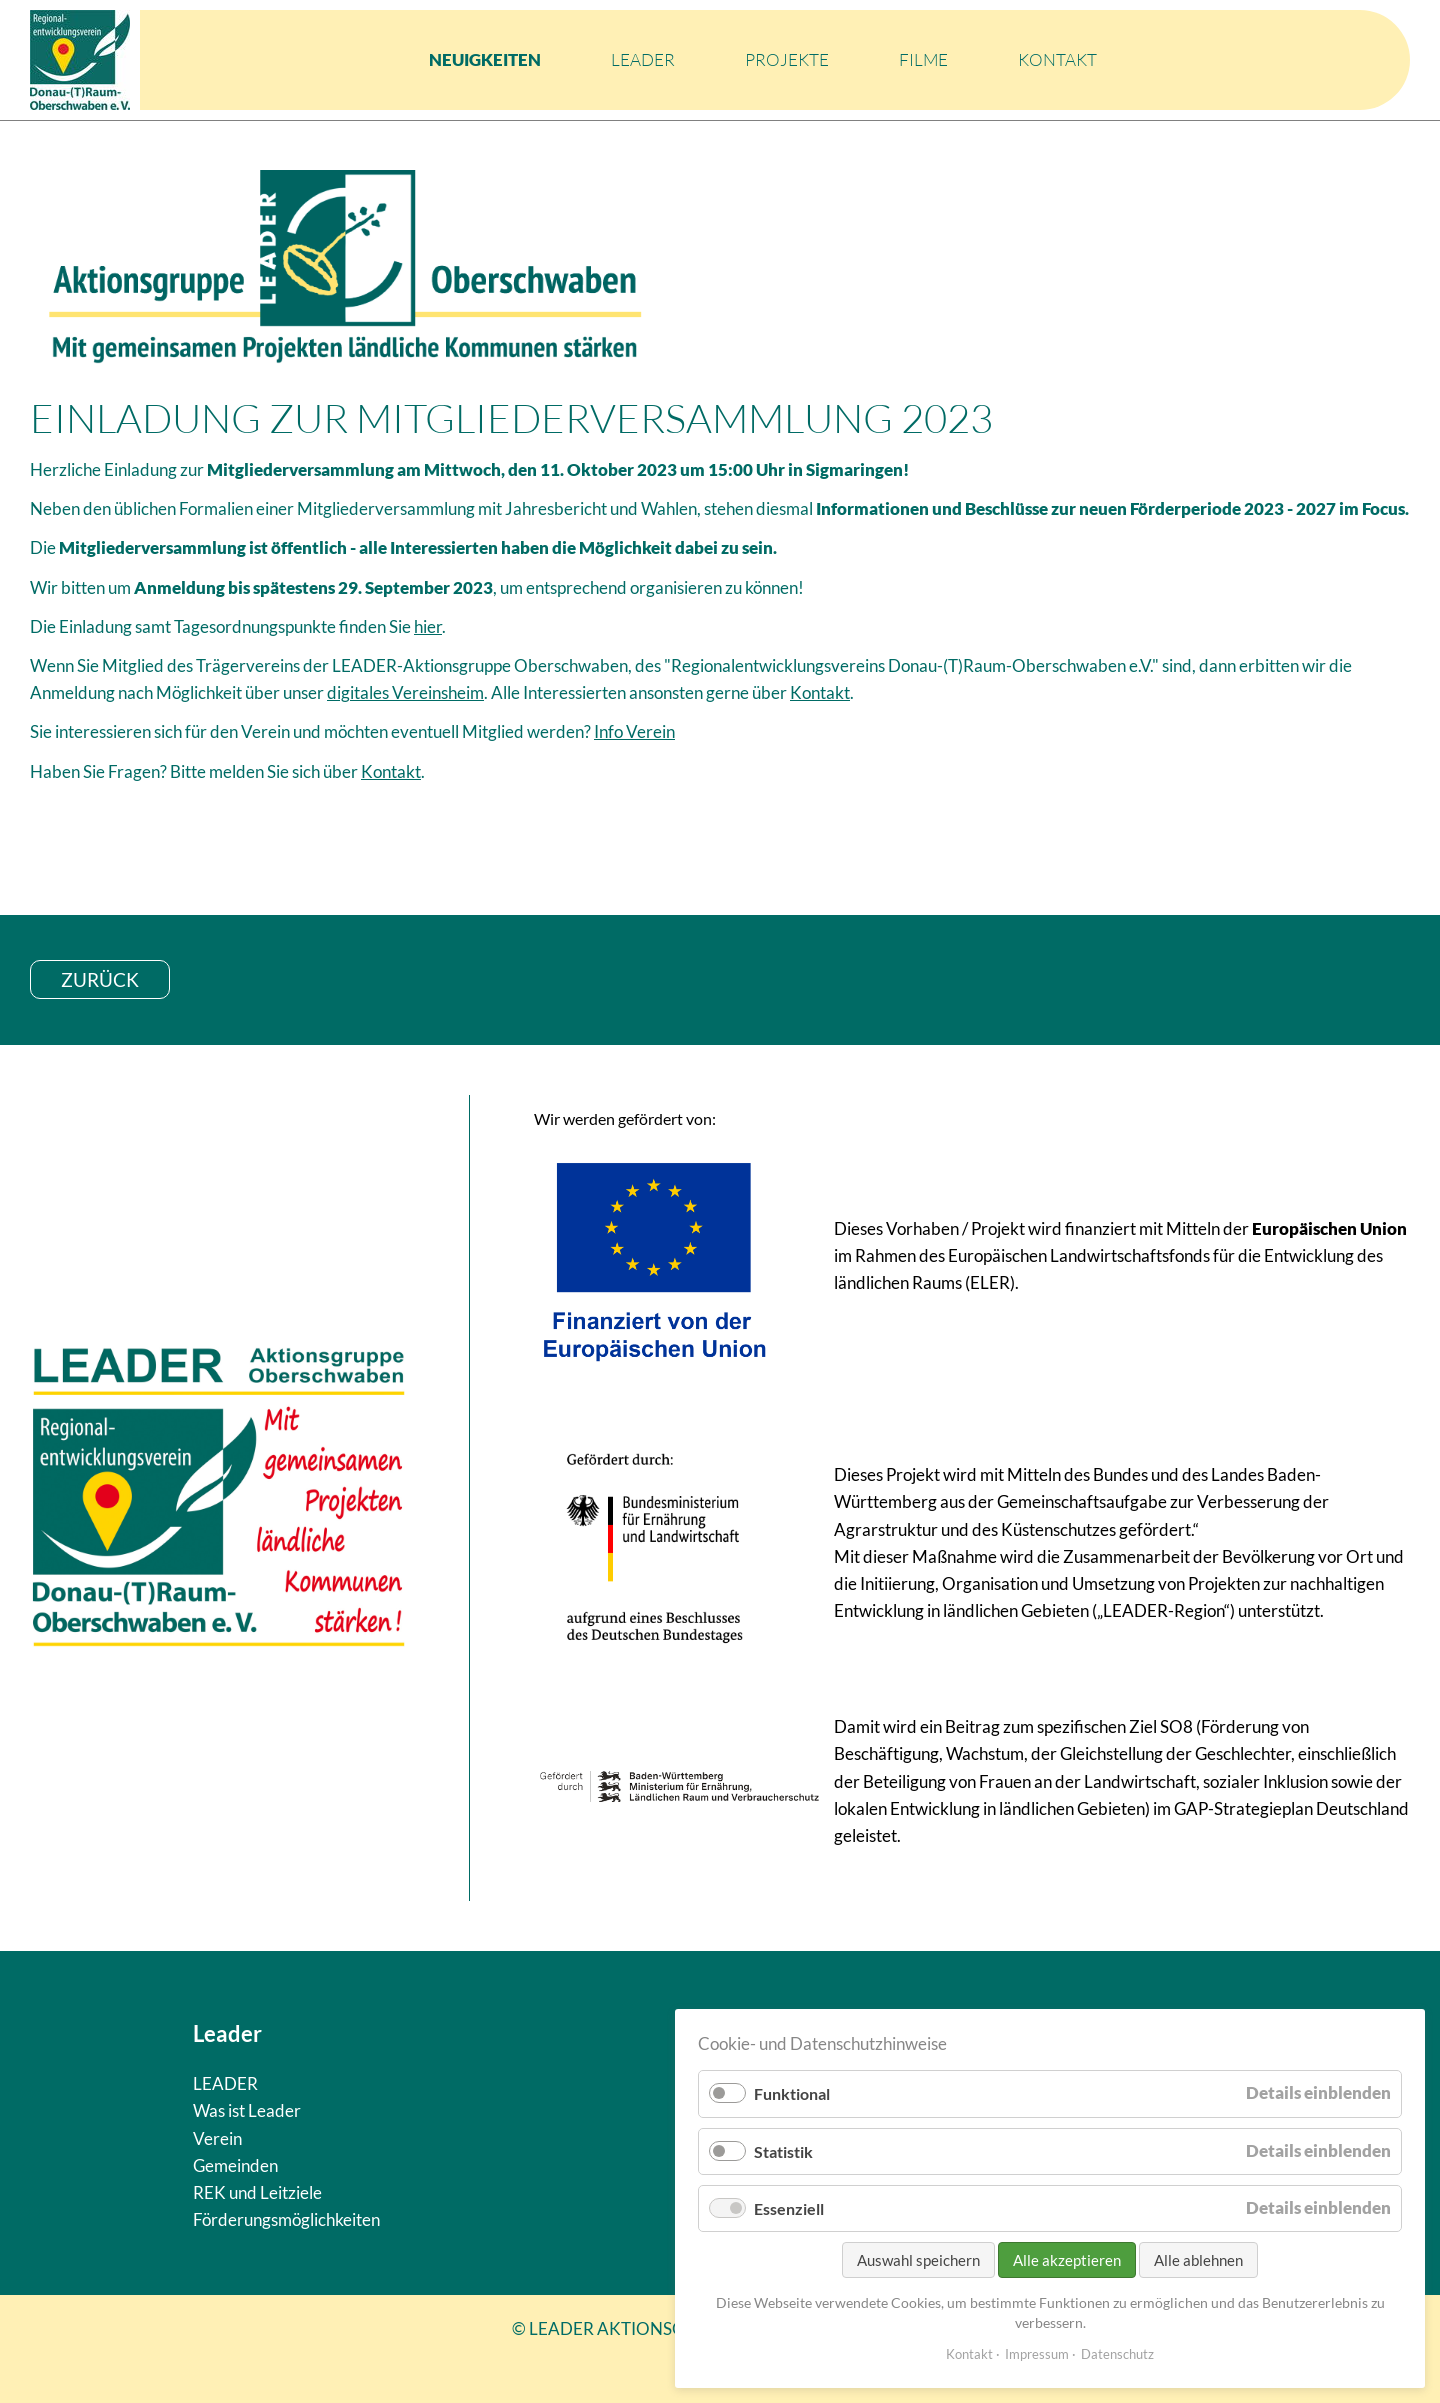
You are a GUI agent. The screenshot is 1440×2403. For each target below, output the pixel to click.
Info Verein (634, 731)
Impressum (1037, 2354)
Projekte (787, 59)
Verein (217, 2138)
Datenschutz (1117, 2354)
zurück (100, 979)
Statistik (783, 2151)
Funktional (792, 2093)
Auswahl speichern (918, 2260)
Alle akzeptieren (1067, 2260)
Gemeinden (235, 2165)
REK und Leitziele (257, 2192)
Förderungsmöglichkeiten (286, 2219)
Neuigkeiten (485, 59)
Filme (923, 59)
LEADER (643, 59)
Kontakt (1057, 59)
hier (428, 626)
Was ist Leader (247, 2110)
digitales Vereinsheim (405, 692)
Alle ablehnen (1198, 2260)
